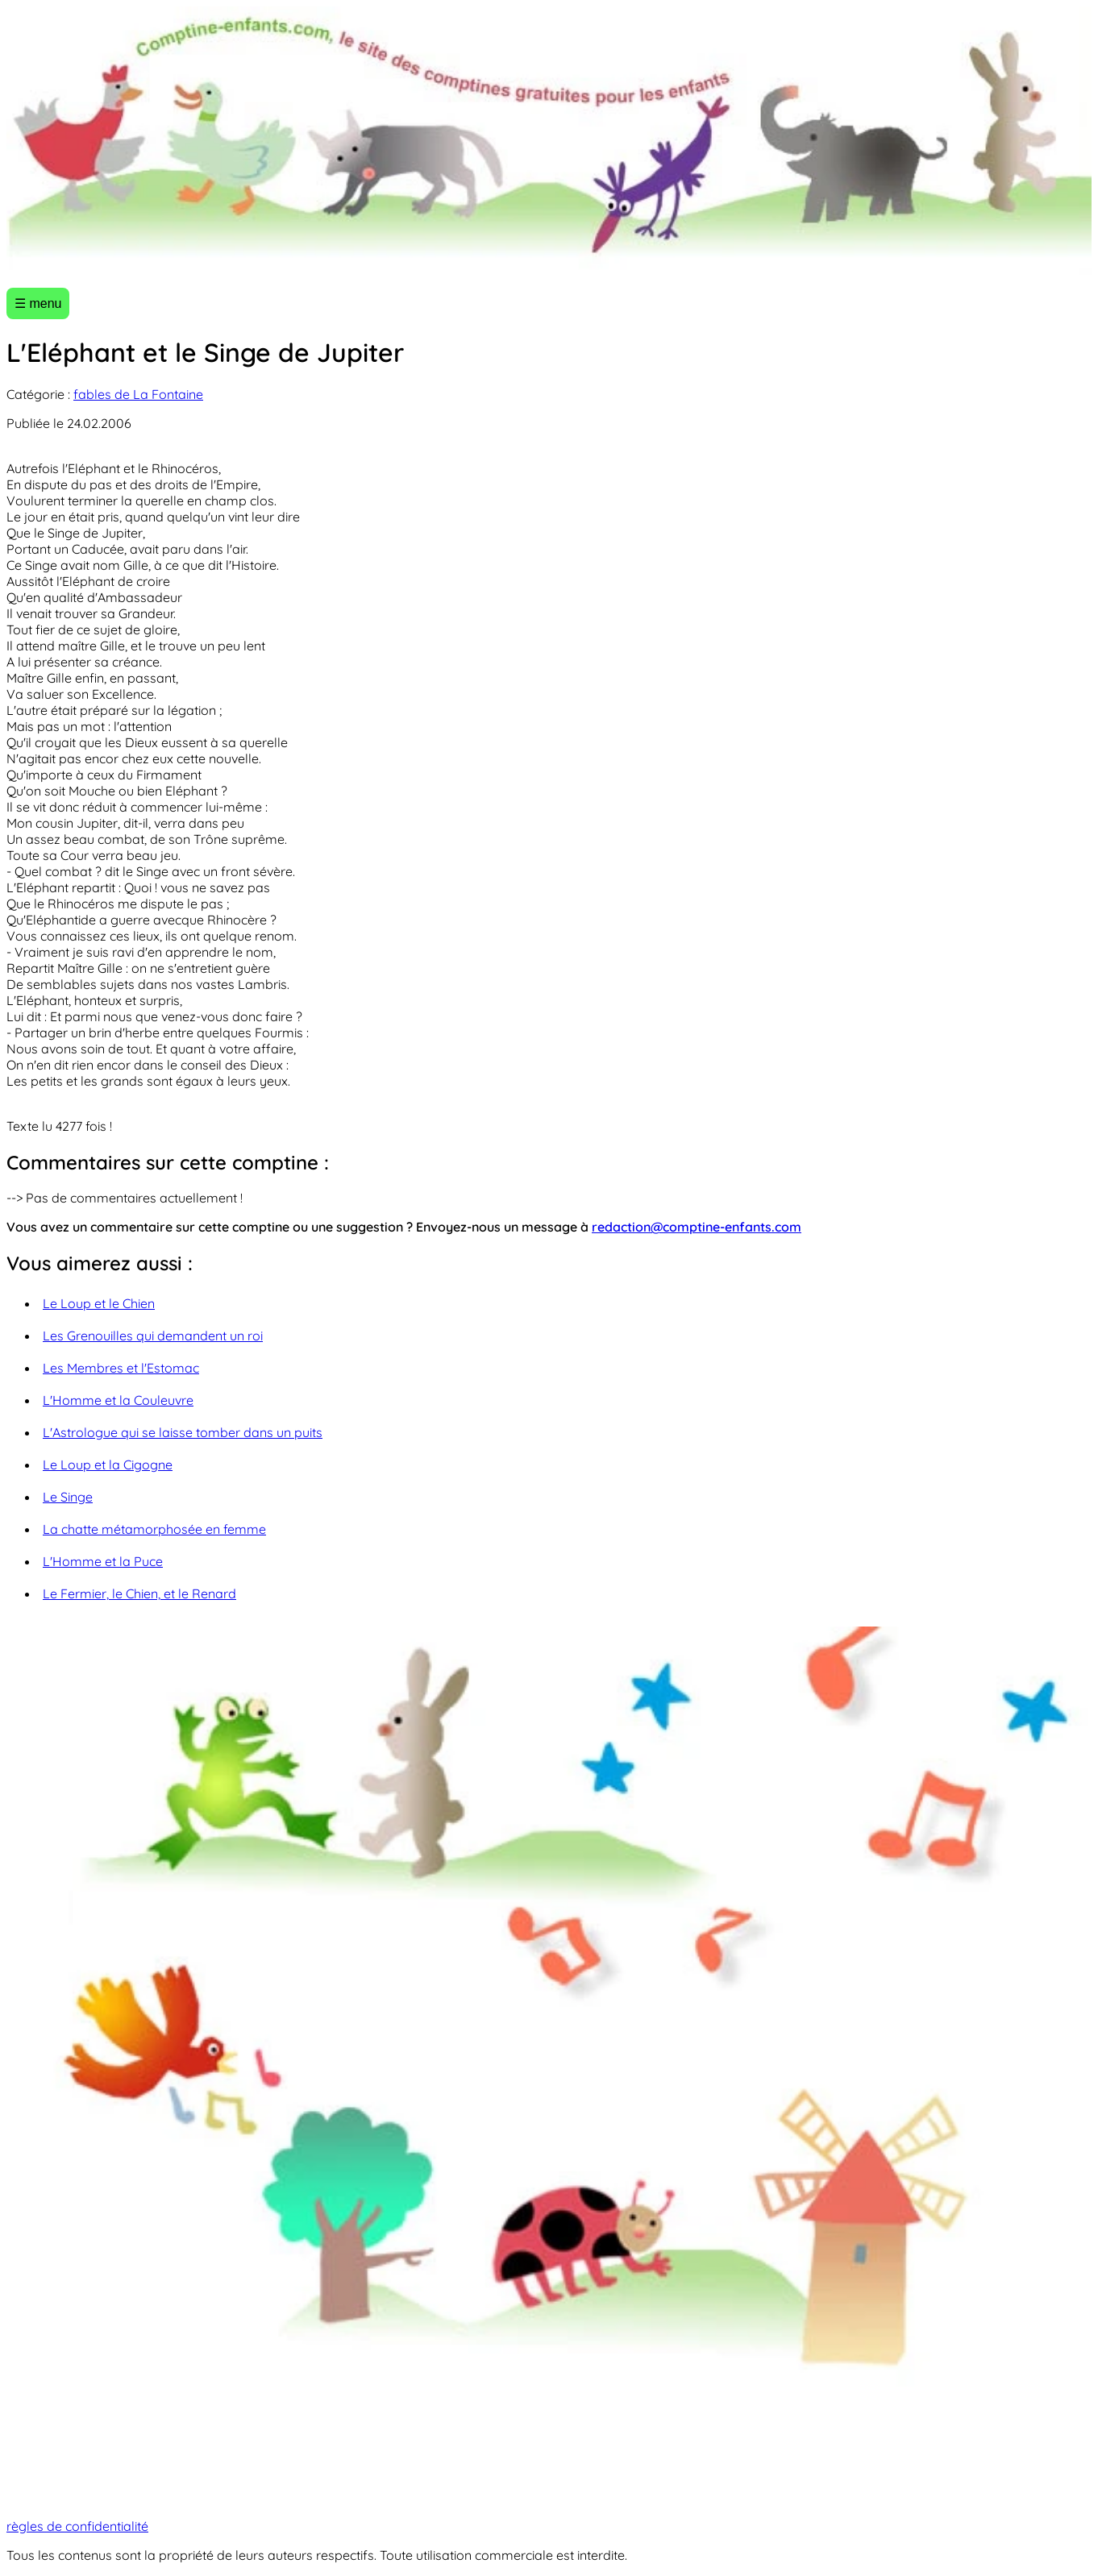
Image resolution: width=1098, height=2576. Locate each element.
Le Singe (68, 1497)
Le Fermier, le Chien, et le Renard (139, 1593)
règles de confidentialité (77, 2526)
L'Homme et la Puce (103, 1561)
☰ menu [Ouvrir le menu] (38, 303)
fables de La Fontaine (138, 394)
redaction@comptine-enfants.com (696, 1227)
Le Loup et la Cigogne (108, 1464)
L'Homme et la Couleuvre (118, 1400)
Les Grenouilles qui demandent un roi (153, 1335)
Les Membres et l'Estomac (121, 1368)
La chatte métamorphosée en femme (154, 1529)
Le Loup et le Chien (99, 1303)
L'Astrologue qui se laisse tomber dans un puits (182, 1432)
